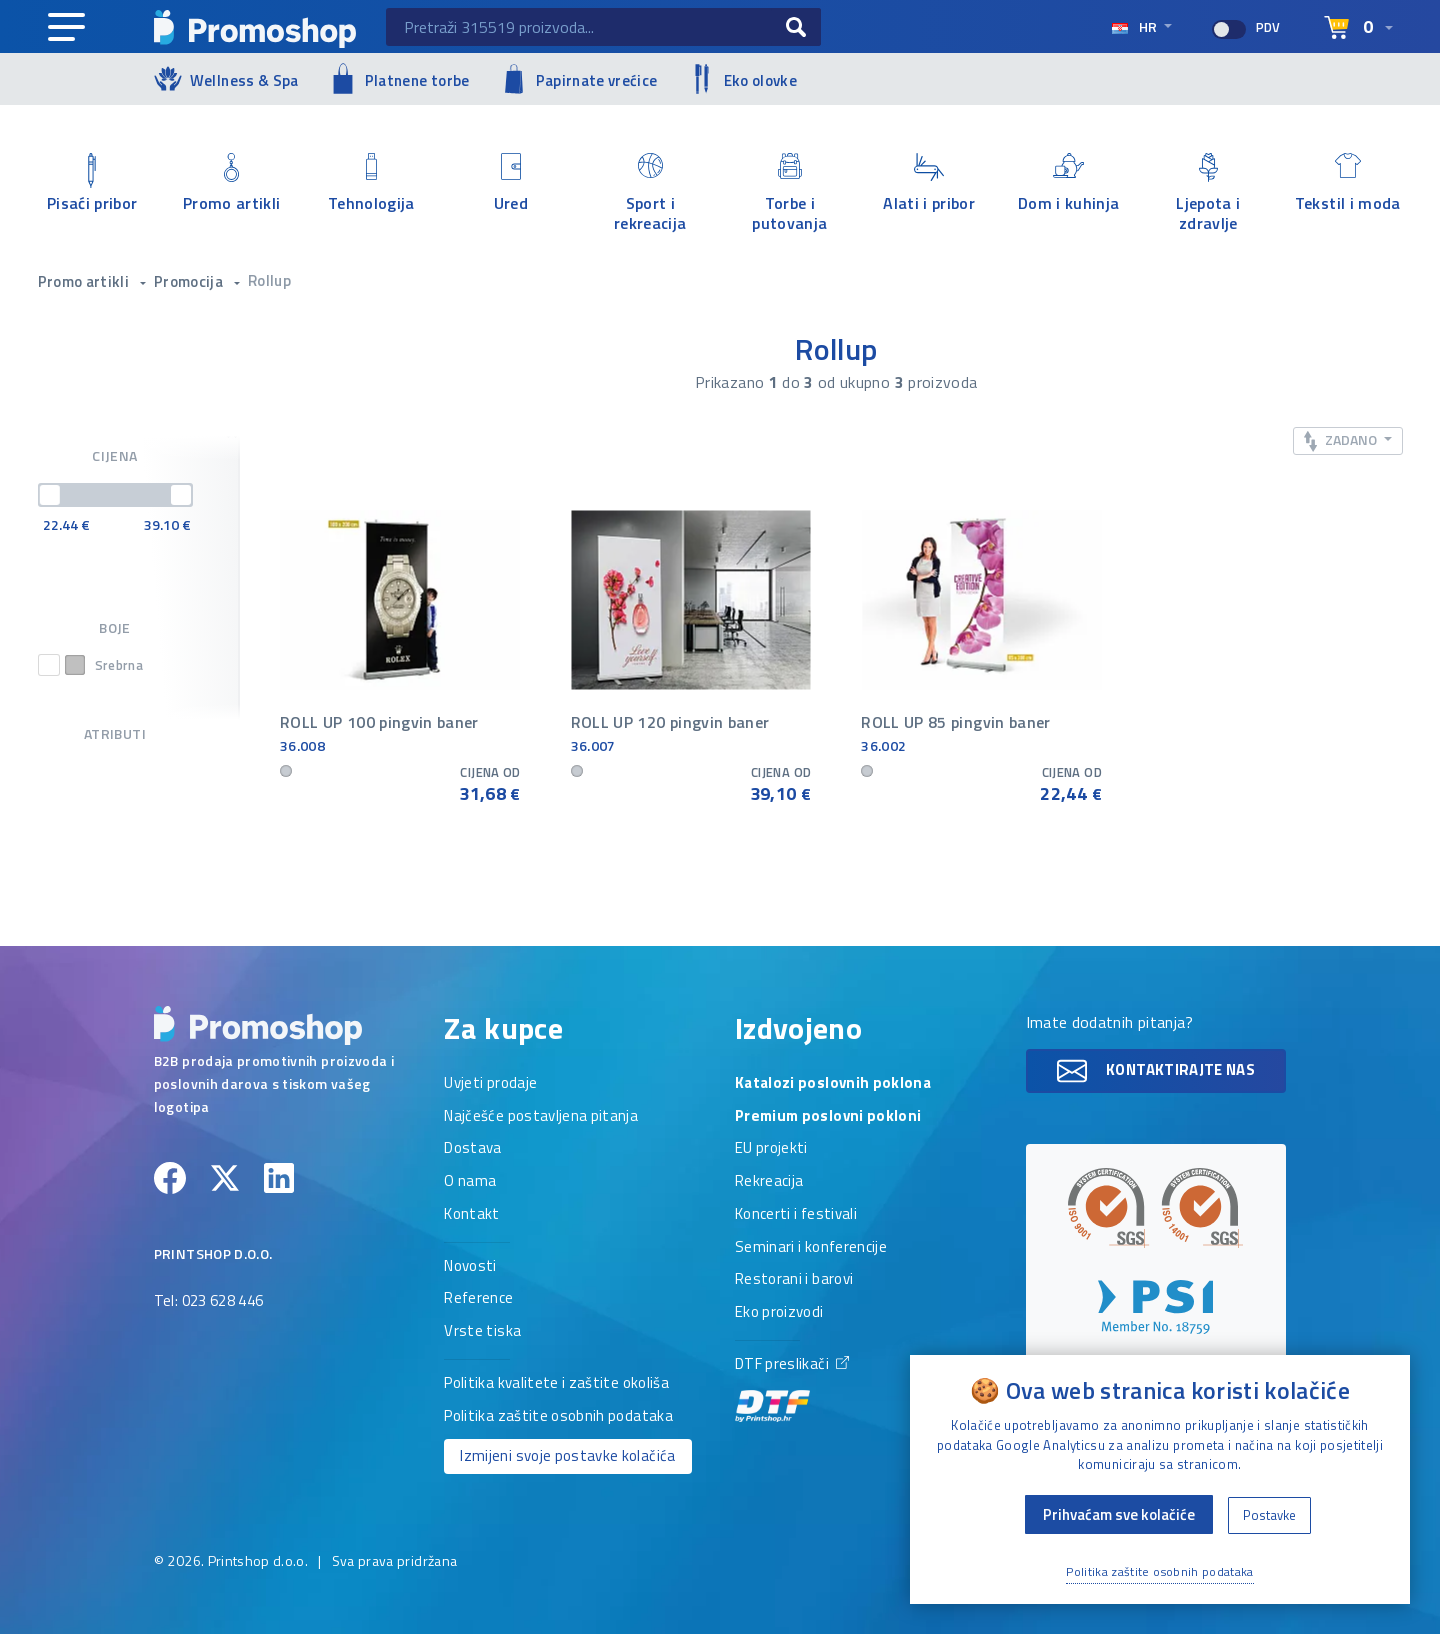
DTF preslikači (792, 1388)
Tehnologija (372, 184)
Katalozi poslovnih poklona (833, 1084)
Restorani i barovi (794, 1280)
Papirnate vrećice (579, 79)
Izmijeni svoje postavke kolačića (567, 1455)
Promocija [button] (190, 281)
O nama (470, 1182)
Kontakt (471, 1215)
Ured (511, 184)
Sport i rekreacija (651, 193)
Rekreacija (769, 1182)
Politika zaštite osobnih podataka (558, 1417)
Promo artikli (232, 184)
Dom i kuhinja (1069, 184)
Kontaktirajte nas (1156, 1071)
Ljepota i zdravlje (1209, 193)
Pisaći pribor (93, 184)
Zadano (1342, 440)
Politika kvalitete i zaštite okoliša (556, 1384)
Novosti (470, 1267)
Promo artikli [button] (85, 281)
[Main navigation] (66, 28)
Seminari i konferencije (811, 1248)
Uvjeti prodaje (490, 1084)
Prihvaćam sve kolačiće (1119, 1514)
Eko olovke (743, 79)
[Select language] (1358, 28)
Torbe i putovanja (790, 193)
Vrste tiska (482, 1332)
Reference (478, 1299)
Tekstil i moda (1348, 184)
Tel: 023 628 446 (209, 1302)
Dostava (472, 1149)
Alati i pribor (930, 184)
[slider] (50, 495)
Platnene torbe (399, 78)
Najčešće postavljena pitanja (541, 1117)
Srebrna (104, 665)
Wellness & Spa (226, 78)
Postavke (1269, 1515)
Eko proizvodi (779, 1313)
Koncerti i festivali (796, 1215)
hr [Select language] (1135, 26)
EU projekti (771, 1149)
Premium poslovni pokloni (828, 1117)
